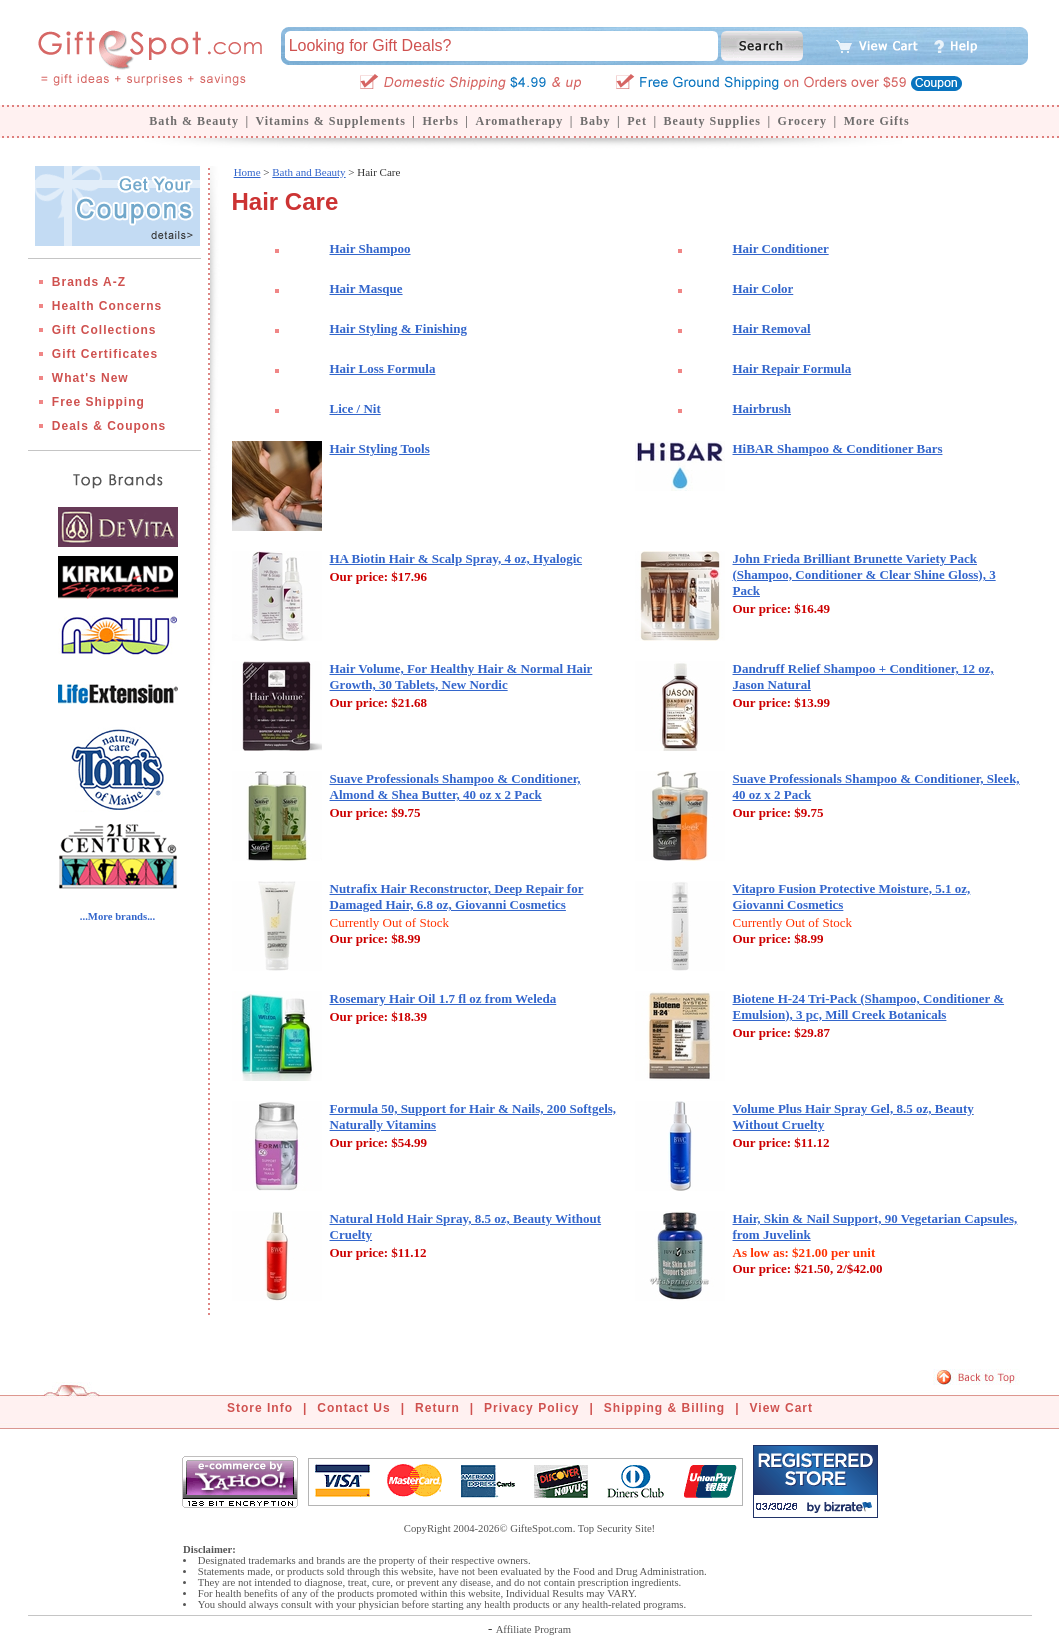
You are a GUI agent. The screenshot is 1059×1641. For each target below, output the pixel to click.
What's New (90, 378)
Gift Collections (104, 330)
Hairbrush (762, 408)
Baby (595, 121)
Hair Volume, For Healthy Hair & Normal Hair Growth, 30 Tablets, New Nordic (461, 676)
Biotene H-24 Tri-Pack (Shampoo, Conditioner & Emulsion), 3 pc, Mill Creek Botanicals (869, 1006)
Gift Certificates (105, 354)
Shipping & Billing (664, 1408)
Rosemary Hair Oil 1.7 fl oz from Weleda (443, 998)
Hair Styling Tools (380, 448)
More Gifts (877, 121)
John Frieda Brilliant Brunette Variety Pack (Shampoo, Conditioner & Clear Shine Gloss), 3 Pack (864, 574)
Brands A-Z (89, 282)
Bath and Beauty (308, 172)
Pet (637, 121)
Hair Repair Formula (792, 368)
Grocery (802, 121)
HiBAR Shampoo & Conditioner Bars (838, 448)
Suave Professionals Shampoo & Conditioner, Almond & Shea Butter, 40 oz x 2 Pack (455, 786)
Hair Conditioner (781, 248)
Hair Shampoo (370, 248)
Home (247, 172)
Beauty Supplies (712, 121)
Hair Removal (772, 328)
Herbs (440, 121)
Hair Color (763, 288)
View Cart (781, 1408)
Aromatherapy (519, 121)
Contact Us (353, 1408)
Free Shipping (98, 402)
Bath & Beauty (194, 121)
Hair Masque (366, 288)
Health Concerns (107, 306)
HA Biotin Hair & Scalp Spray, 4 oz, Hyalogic (456, 558)
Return (437, 1408)
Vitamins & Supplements (331, 121)
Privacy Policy (531, 1408)
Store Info (260, 1408)
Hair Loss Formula (383, 368)
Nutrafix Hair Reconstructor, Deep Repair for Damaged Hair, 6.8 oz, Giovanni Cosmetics (457, 896)
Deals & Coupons (109, 426)
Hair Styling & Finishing (398, 328)
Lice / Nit (355, 408)
